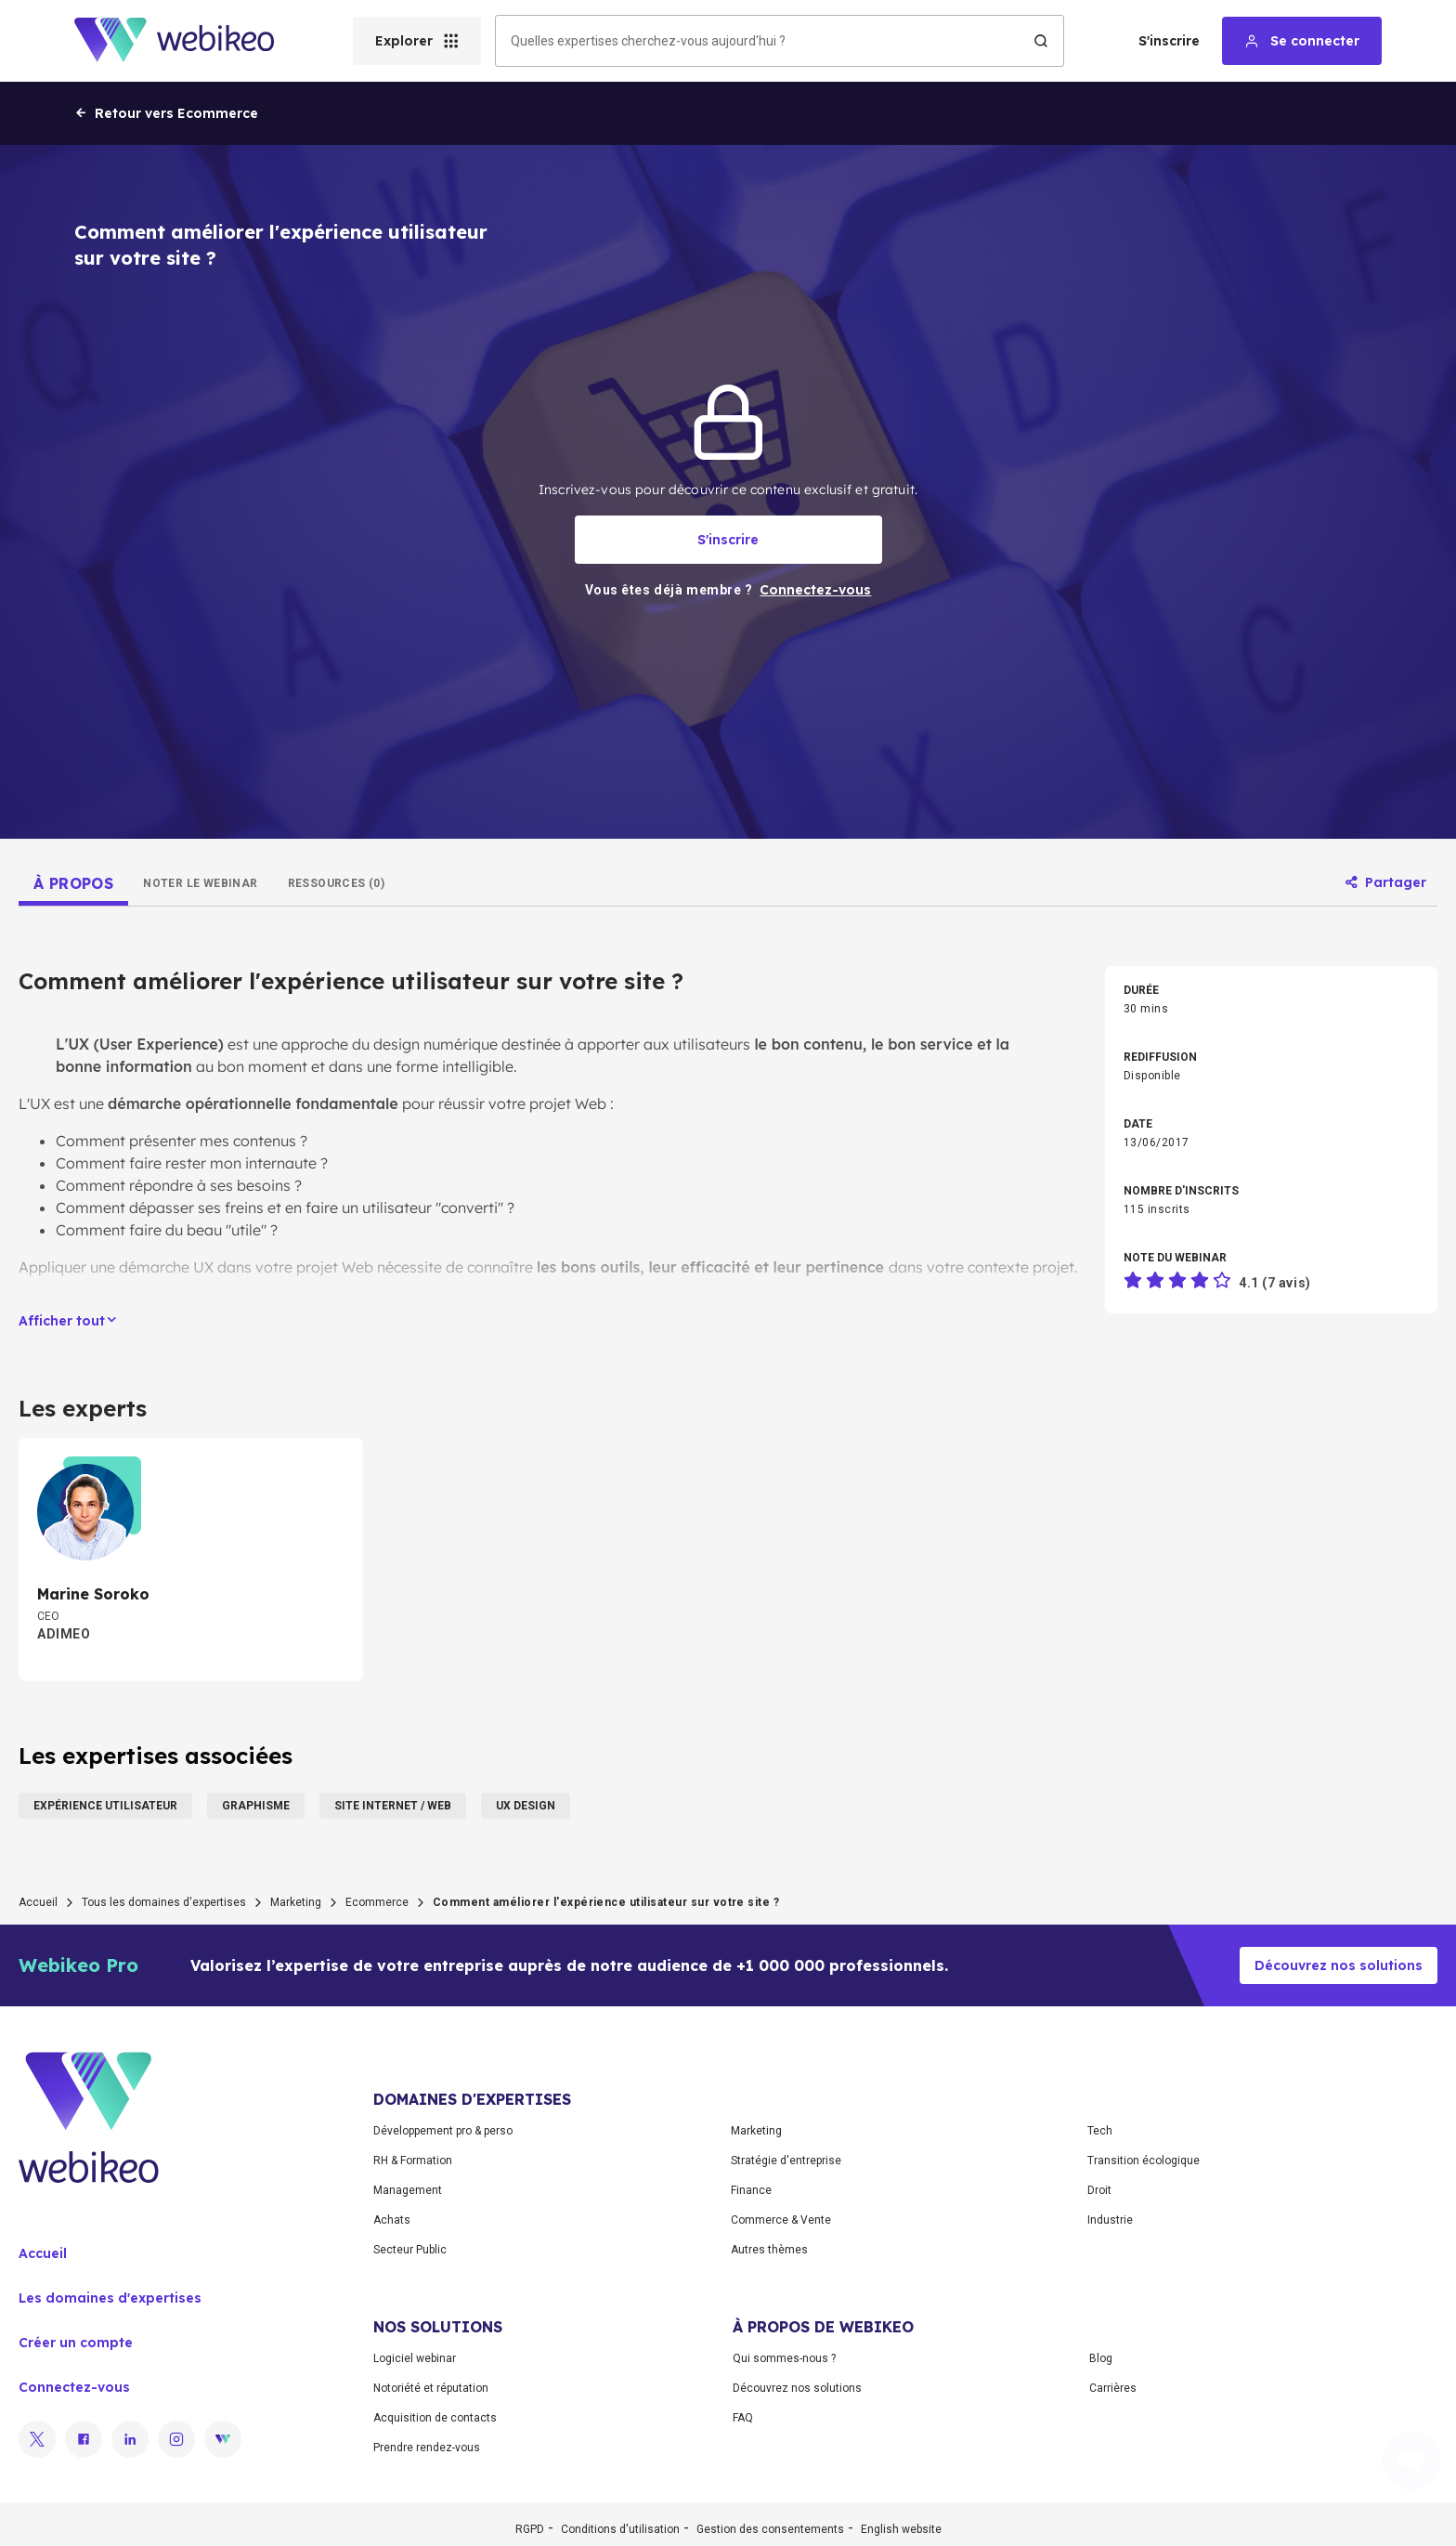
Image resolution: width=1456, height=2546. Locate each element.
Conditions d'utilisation (620, 2529)
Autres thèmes (769, 2249)
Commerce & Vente (781, 2219)
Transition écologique (1143, 2160)
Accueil (38, 1902)
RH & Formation (412, 2160)
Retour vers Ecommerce (166, 113)
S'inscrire (1169, 41)
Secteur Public (410, 2249)
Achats (391, 2219)
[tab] (73, 883)
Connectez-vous (74, 2387)
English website (901, 2529)
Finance (751, 2190)
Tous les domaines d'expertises (164, 1902)
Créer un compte (76, 2342)
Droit (1099, 2190)
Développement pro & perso (443, 2130)
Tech (1099, 2130)
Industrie (1110, 2219)
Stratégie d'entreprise (786, 2160)
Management (407, 2190)
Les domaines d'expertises (110, 2298)
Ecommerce (377, 1902)
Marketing (295, 1902)
